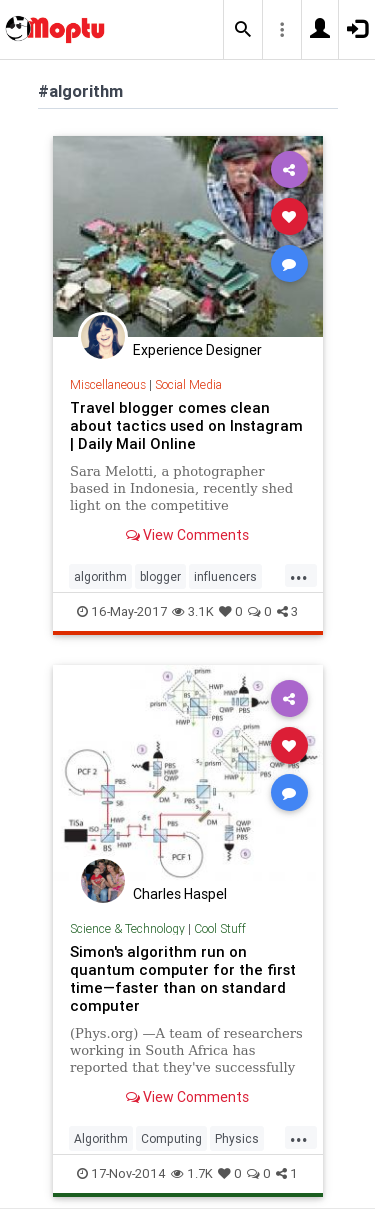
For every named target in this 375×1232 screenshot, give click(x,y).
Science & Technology (127, 928)
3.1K (193, 611)
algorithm (100, 576)
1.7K (192, 1173)
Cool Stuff (220, 928)
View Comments (187, 535)
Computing (171, 1138)
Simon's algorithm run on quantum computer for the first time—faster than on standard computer (183, 978)
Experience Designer (197, 350)
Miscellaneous (108, 384)
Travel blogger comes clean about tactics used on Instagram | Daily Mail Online (186, 425)
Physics (237, 1138)
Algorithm (101, 1138)
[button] (243, 30)
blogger (160, 576)
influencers (225, 576)
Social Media (188, 384)
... (299, 575)
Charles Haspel (180, 894)
